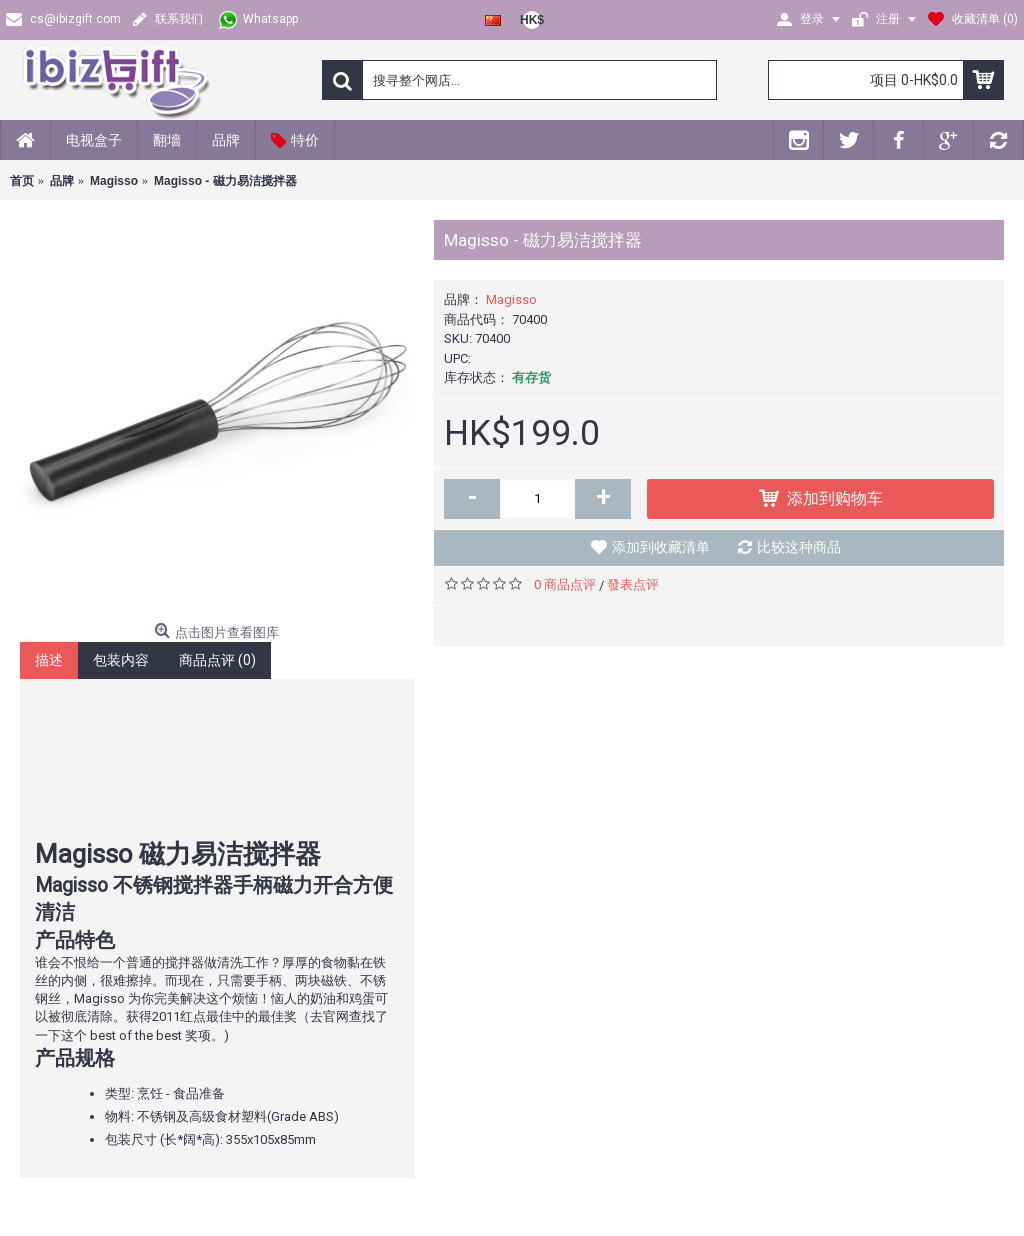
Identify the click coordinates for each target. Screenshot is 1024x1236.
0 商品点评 (565, 584)
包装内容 (121, 660)
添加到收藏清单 (661, 547)
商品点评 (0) (217, 660)
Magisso (511, 299)
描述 (49, 660)
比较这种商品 (799, 547)
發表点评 (633, 584)
